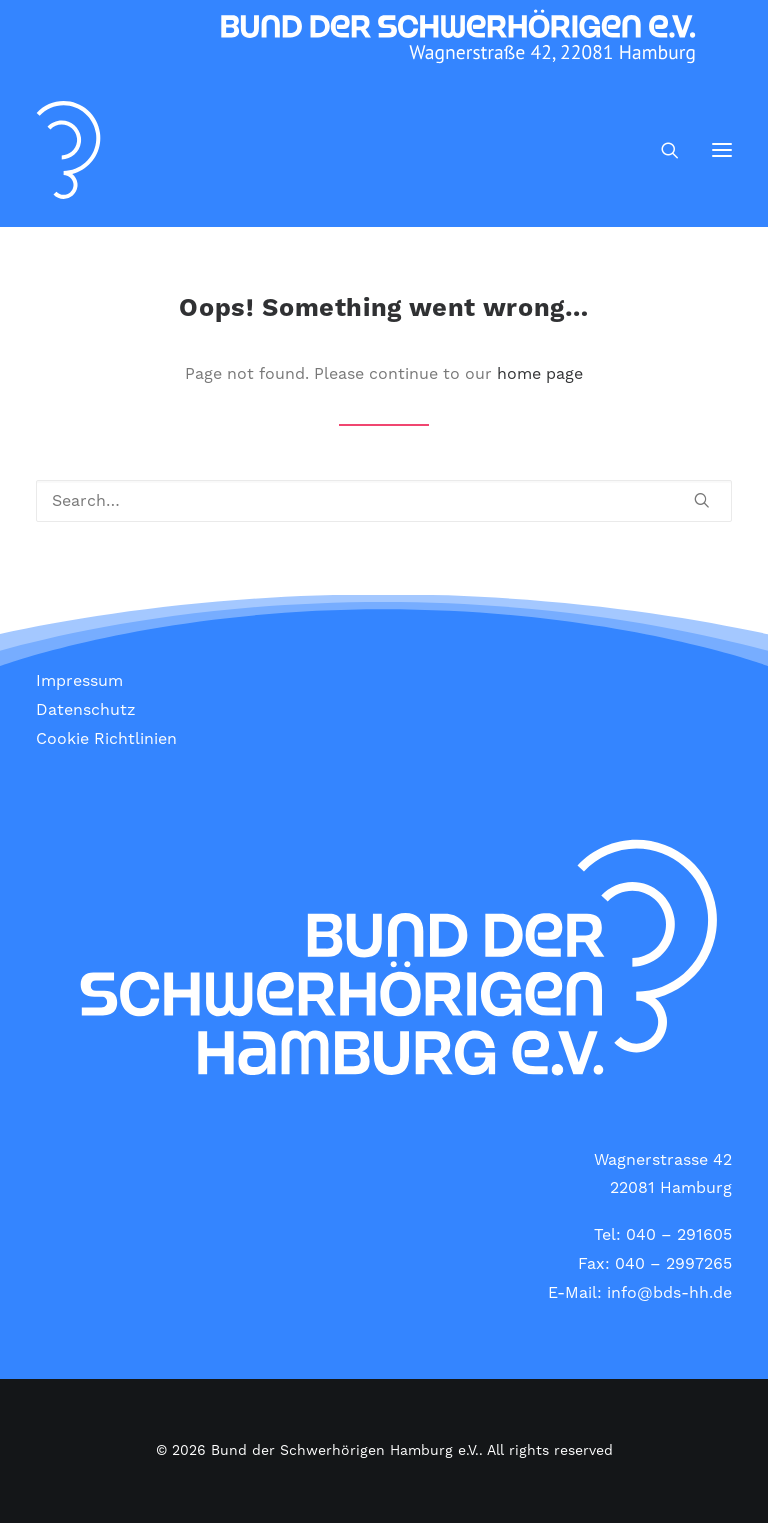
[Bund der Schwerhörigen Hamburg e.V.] (68, 150)
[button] (722, 150)
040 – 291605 (679, 1235)
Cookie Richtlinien (106, 739)
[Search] (661, 150)
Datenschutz (86, 710)
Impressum (79, 681)
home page (540, 374)
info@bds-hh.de (669, 1293)
